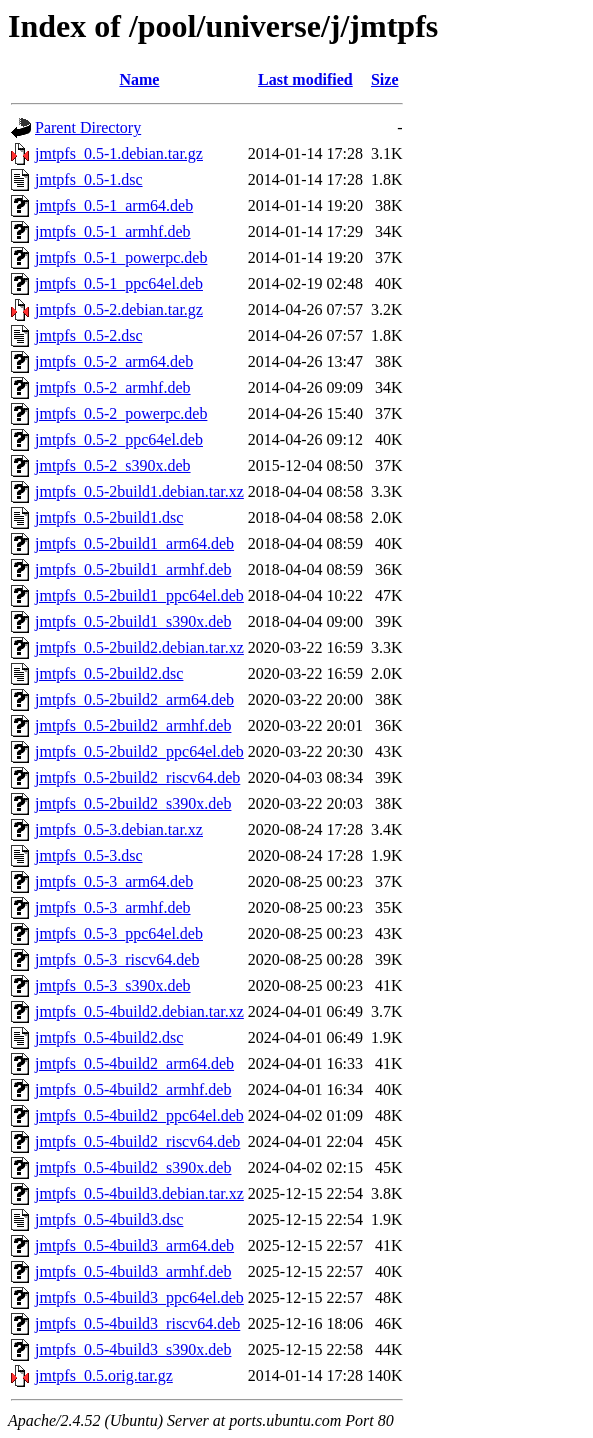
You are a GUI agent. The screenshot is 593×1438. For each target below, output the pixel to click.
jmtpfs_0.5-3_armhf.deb (113, 907)
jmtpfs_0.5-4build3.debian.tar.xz (139, 1193)
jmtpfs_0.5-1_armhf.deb (113, 231)
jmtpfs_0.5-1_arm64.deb (114, 205)
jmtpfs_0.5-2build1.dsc (109, 517)
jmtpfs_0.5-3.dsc (89, 855)
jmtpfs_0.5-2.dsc (89, 335)
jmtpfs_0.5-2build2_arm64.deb (134, 699)
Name (139, 79)
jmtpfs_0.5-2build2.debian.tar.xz (139, 647)
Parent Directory (88, 127)
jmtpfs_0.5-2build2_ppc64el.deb (139, 751)
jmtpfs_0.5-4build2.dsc (109, 1037)
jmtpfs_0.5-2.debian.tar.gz (119, 309)
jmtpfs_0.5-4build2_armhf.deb (133, 1089)
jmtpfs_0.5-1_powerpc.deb (121, 257)
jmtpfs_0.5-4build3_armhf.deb (133, 1271)
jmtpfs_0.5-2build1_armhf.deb (133, 569)
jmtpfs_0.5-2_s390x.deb (113, 465)
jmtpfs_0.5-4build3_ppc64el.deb (139, 1297)
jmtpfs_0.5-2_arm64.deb (114, 361)
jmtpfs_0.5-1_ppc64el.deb (119, 283)
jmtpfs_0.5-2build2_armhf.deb (133, 725)
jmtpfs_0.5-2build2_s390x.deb (133, 803)
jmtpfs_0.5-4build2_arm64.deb (134, 1063)
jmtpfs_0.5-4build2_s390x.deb (133, 1167)
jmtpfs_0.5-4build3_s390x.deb (133, 1349)
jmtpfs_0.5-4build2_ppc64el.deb (139, 1115)
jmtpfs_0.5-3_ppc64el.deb (119, 933)
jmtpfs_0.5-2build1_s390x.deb (133, 621)
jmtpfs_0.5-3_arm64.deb (114, 881)
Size (385, 79)
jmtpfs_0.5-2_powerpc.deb (121, 413)
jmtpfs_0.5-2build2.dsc (109, 673)
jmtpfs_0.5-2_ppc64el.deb (119, 439)
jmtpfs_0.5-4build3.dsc (109, 1219)
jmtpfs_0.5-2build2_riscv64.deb (137, 777)
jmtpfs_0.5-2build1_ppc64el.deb (139, 595)
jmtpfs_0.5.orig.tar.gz (104, 1375)
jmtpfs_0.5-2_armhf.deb (113, 387)
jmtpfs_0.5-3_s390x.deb (113, 985)
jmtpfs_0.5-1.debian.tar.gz (119, 153)
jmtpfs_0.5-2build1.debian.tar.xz (139, 491)
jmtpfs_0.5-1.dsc (89, 179)
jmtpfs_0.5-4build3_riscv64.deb (137, 1323)
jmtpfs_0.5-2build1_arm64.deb (134, 543)
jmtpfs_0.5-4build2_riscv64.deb (137, 1141)
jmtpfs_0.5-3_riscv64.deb (117, 959)
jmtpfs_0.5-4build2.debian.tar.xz (139, 1011)
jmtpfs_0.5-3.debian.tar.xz (119, 829)
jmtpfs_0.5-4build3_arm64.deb (134, 1245)
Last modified (305, 79)
